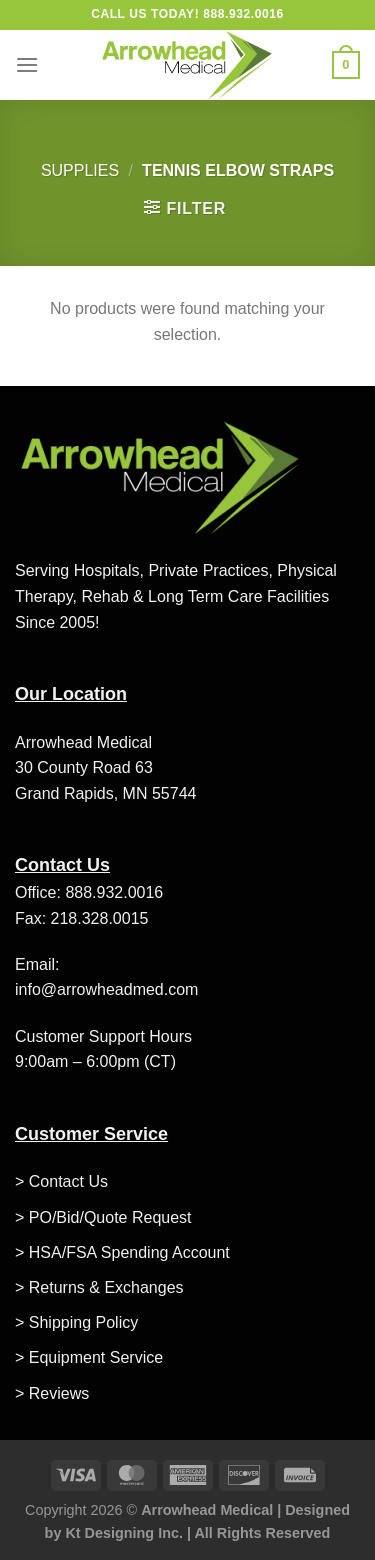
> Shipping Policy (76, 1322)
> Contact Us (61, 1181)
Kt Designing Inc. (124, 1533)
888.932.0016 (114, 892)
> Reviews (52, 1393)
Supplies (80, 170)
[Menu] (27, 64)
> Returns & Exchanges (99, 1287)
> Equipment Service (89, 1357)
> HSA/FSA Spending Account (122, 1252)
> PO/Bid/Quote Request (103, 1217)
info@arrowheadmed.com (106, 989)
